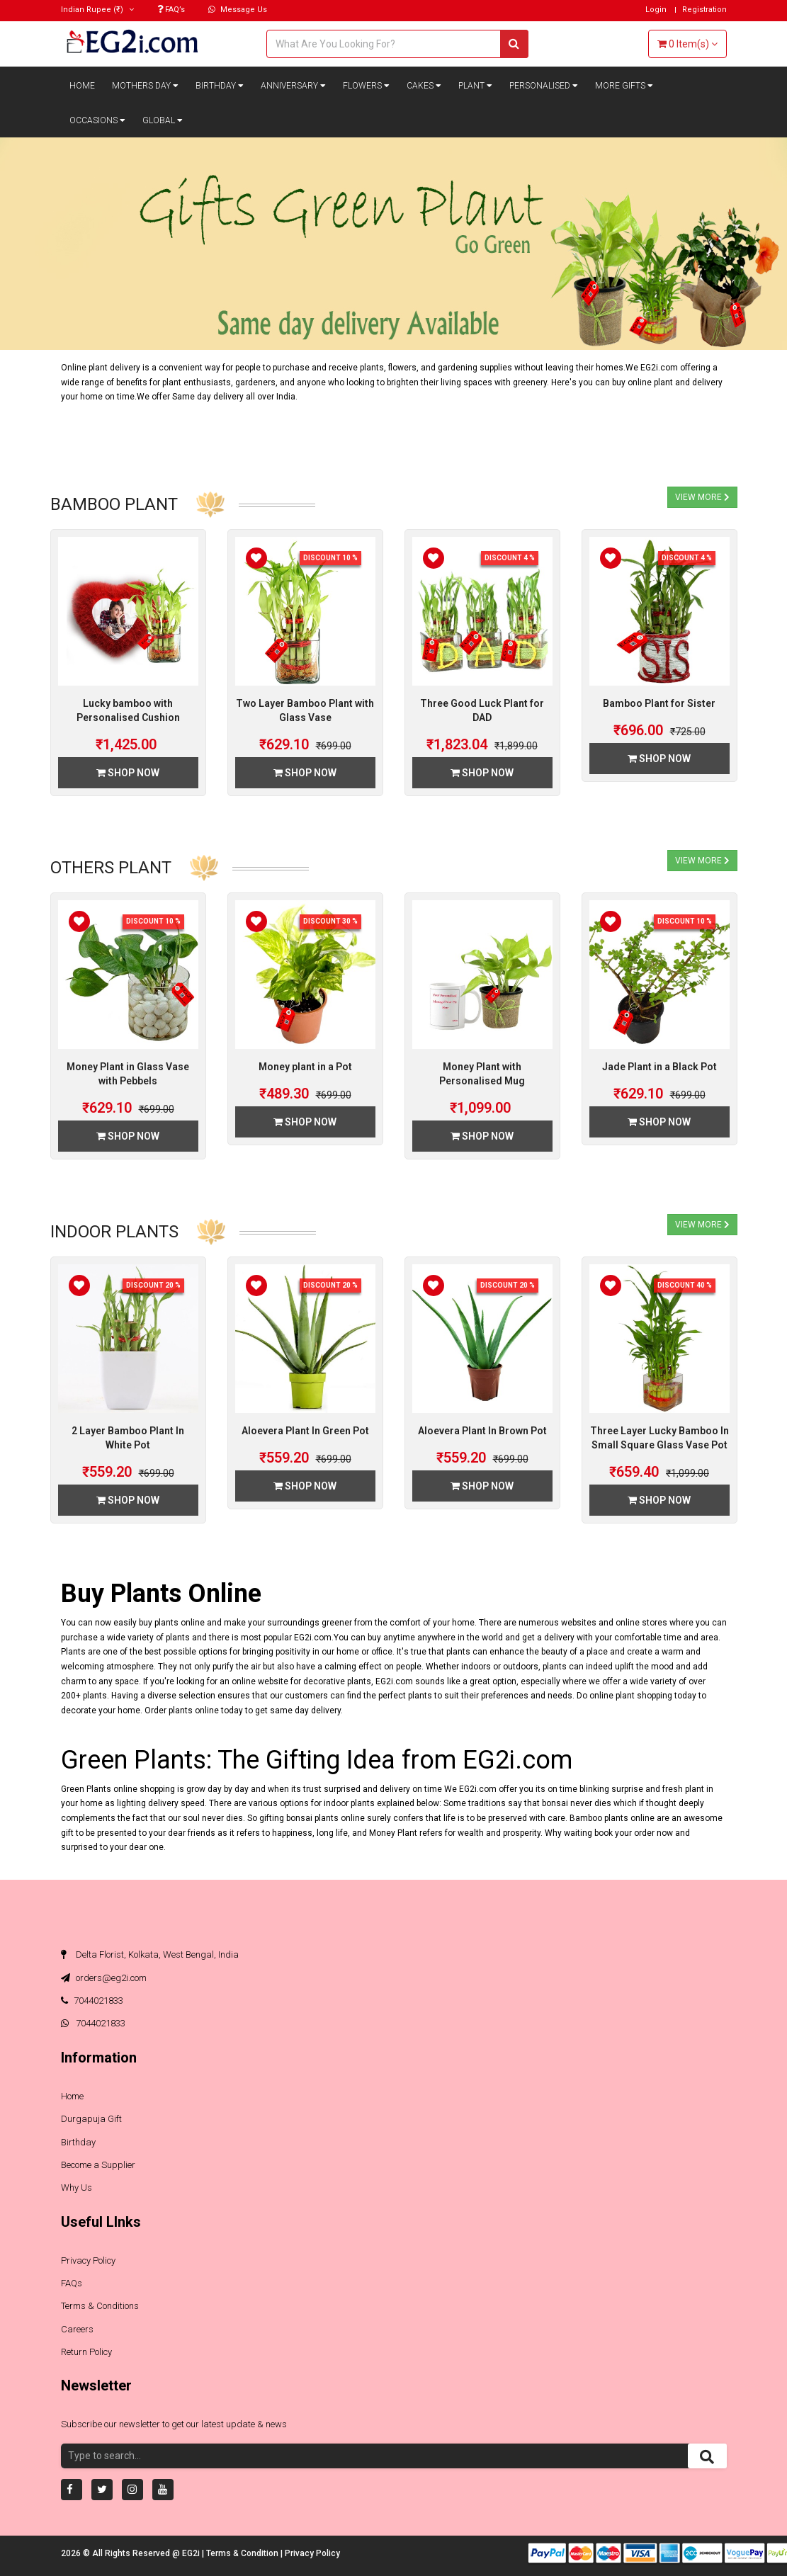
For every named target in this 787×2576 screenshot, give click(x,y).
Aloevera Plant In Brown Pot (482, 1430)
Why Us (76, 2187)
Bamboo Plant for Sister (659, 703)
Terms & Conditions (100, 2305)
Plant (475, 86)
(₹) (97, 9)
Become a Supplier (98, 2165)
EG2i (192, 2553)
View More (702, 497)
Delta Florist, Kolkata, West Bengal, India (150, 1954)
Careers (77, 2328)
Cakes (424, 86)
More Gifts (624, 86)
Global (162, 120)
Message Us (237, 9)
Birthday (220, 86)
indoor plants (349, 1803)
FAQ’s (171, 9)
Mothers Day (145, 86)
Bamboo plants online (612, 1818)
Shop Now (127, 772)
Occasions (97, 120)
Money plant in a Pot (305, 1066)
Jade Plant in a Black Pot (659, 1066)
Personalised (543, 86)
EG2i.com (313, 1637)
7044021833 (92, 2000)
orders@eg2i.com (104, 1977)
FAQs (71, 2283)
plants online (194, 1710)
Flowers (366, 86)
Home (82, 86)
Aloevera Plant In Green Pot (305, 1430)
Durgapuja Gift (91, 2118)
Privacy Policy (88, 2259)
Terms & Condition (243, 2553)
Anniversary (293, 86)
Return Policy (86, 2352)
